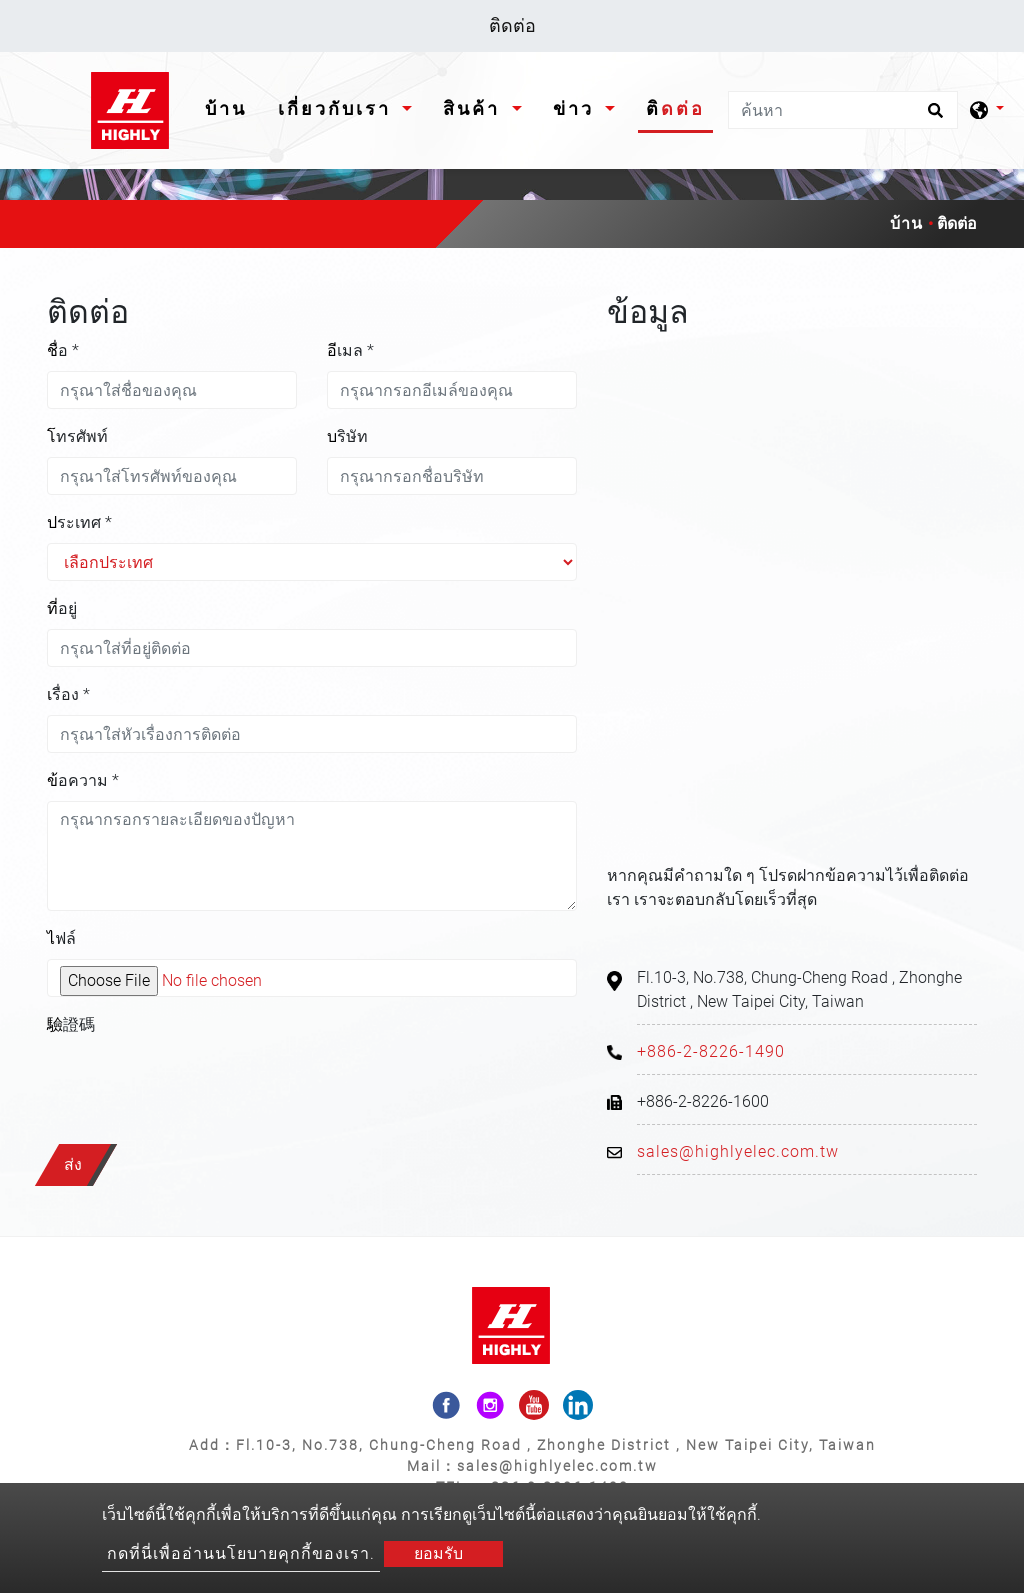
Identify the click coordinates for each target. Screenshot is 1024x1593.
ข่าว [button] (577, 108)
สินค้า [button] (475, 108)
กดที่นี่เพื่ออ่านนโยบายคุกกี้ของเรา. (241, 1553)
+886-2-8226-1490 (711, 1051)
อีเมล (350, 350)
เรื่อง (68, 694)
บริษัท (347, 436)
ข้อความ (83, 780)
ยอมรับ (438, 1553)
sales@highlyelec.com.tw (738, 1151)
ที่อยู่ (62, 608)
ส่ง (73, 1164)
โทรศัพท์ (77, 436)
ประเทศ (79, 522)
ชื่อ (63, 350)
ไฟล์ (61, 938)
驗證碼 (71, 1024)
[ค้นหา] (843, 110)
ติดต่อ (675, 108)
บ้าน (230, 106)
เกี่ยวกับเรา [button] (338, 108)
